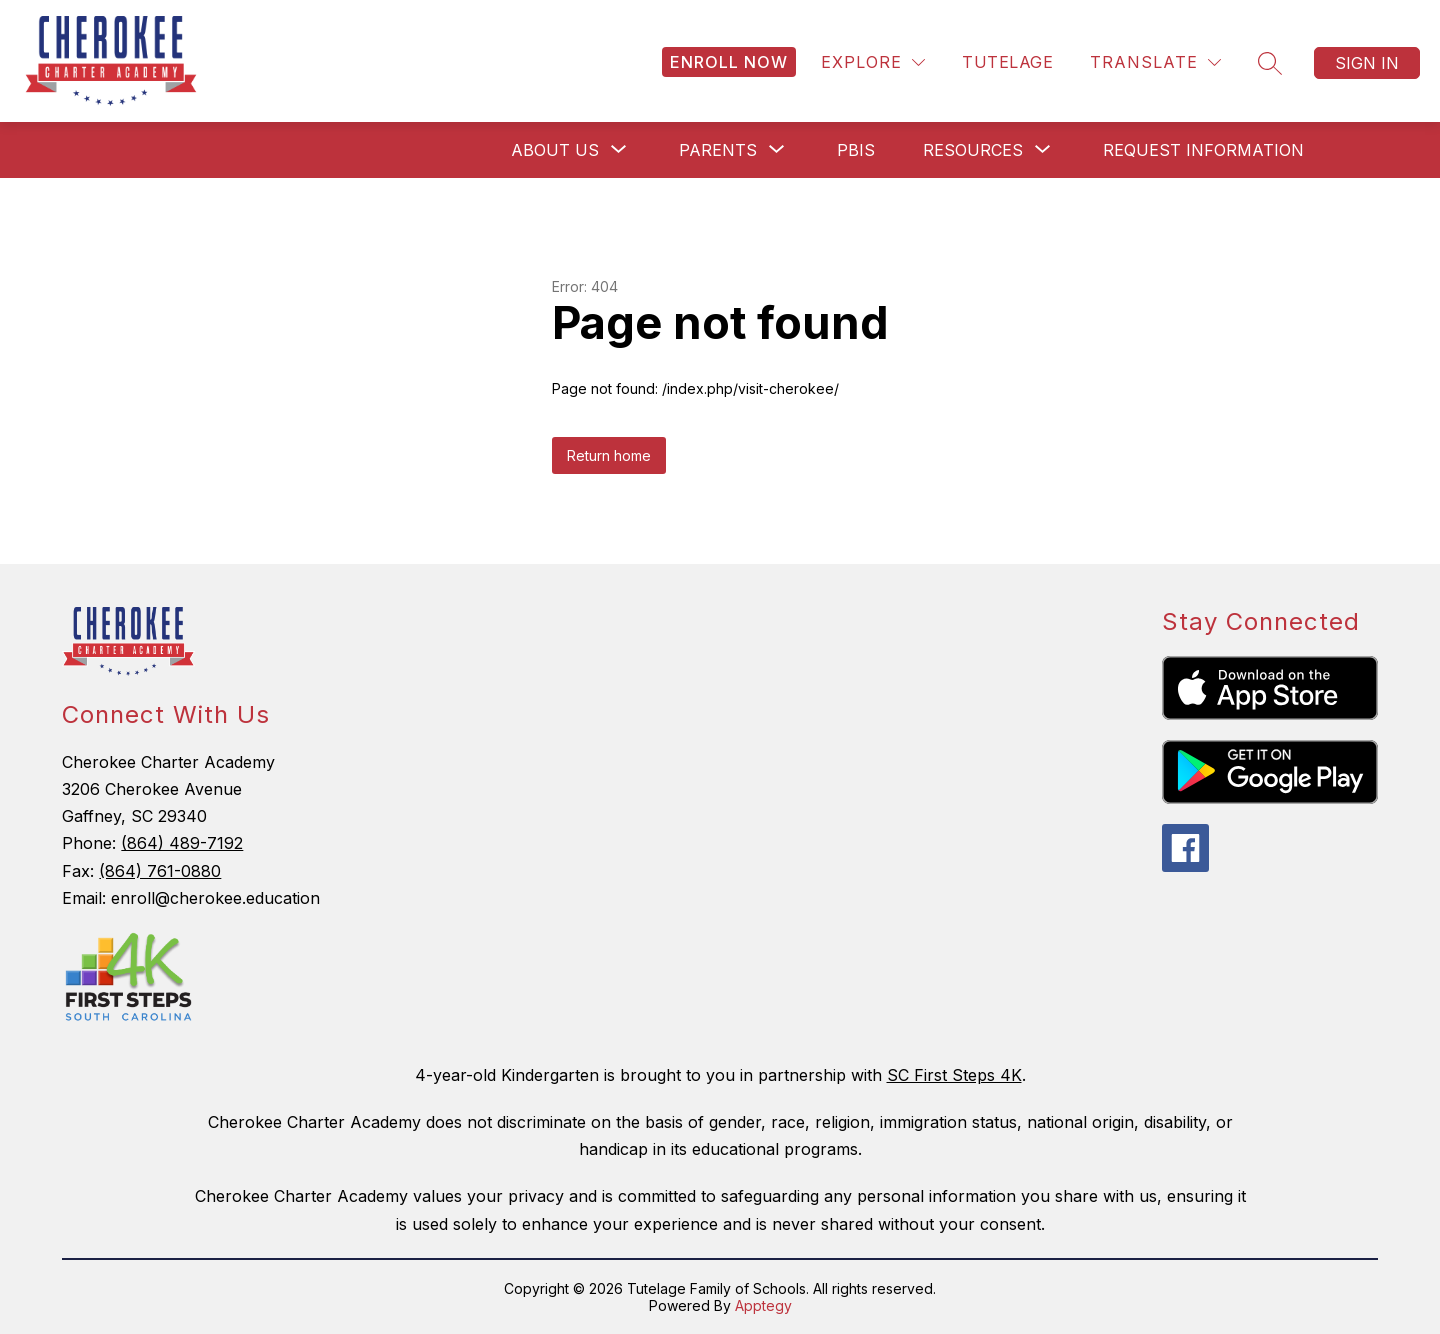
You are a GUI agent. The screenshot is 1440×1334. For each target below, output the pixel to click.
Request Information (1203, 150)
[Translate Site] (1155, 62)
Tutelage (1007, 62)
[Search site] (1270, 63)
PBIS (856, 150)
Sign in (1367, 63)
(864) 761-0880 (160, 871)
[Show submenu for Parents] (718, 150)
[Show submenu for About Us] (555, 150)
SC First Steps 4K (954, 1075)
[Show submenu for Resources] (973, 150)
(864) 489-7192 (182, 843)
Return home (609, 455)
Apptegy (763, 1305)
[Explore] (873, 62)
